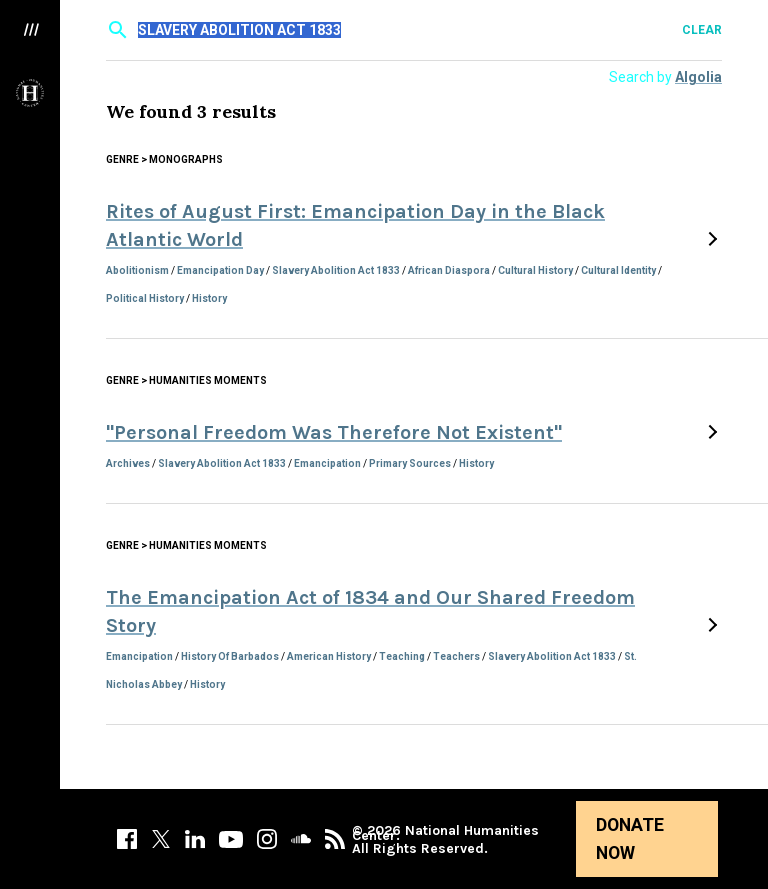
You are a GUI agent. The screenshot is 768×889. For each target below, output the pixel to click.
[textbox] (416, 29)
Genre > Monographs (164, 159)
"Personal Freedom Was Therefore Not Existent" (334, 432)
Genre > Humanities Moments (186, 380)
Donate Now (630, 839)
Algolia (698, 77)
